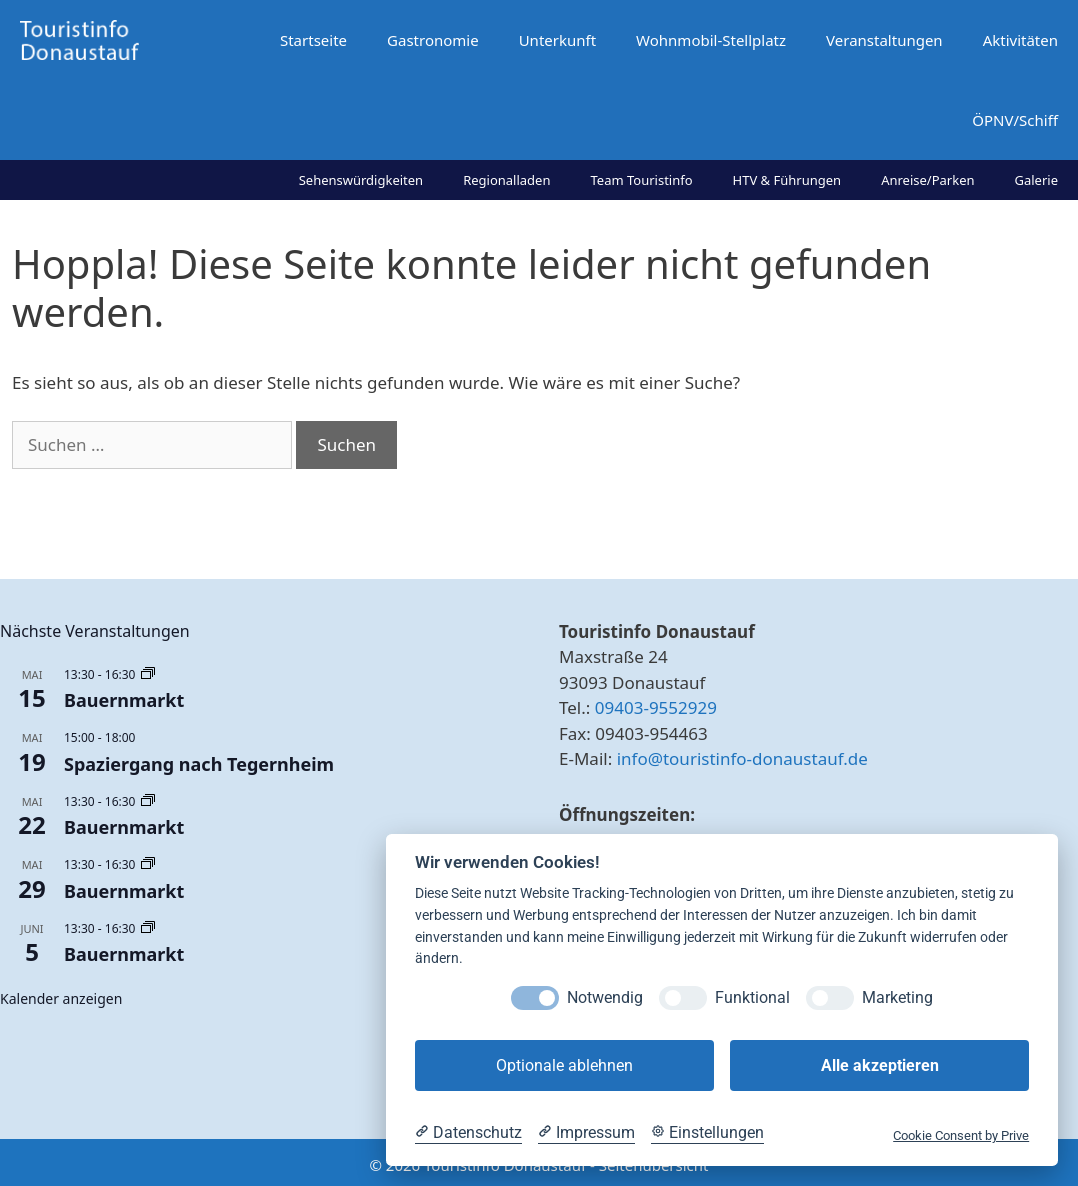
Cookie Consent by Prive (961, 1135)
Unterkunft (557, 40)
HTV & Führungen (787, 180)
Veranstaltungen (884, 40)
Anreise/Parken (927, 180)
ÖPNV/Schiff (1015, 120)
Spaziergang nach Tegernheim (199, 764)
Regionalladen (506, 180)
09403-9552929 (656, 707)
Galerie (1037, 180)
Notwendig (605, 997)
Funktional (752, 997)
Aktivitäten (1020, 40)
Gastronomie (433, 40)
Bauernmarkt (124, 700)
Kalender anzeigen (61, 998)
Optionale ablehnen (564, 1065)
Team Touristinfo (641, 180)
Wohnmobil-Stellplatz (711, 40)
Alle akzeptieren (880, 1065)
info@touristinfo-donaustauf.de (742, 758)
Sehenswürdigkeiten (361, 180)
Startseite (313, 40)
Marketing (897, 997)
